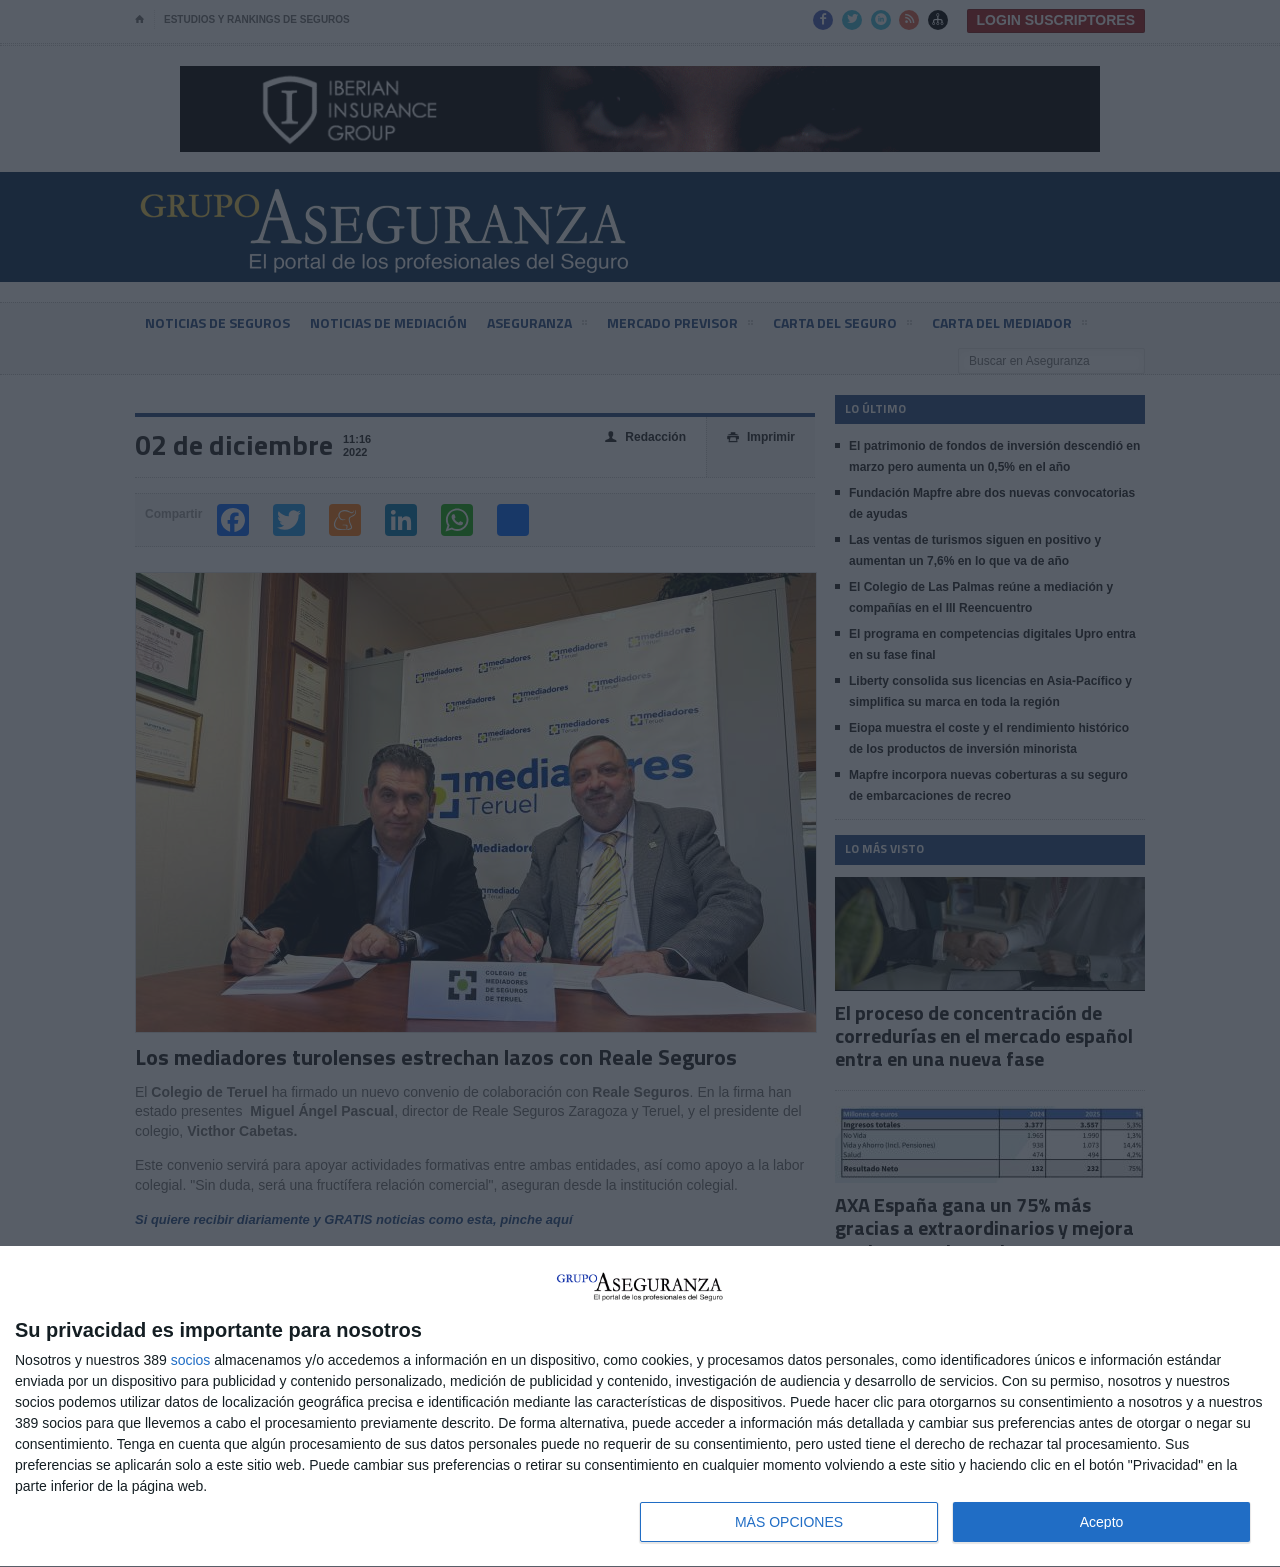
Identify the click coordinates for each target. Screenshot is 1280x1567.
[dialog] (640, 1407)
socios (191, 1360)
